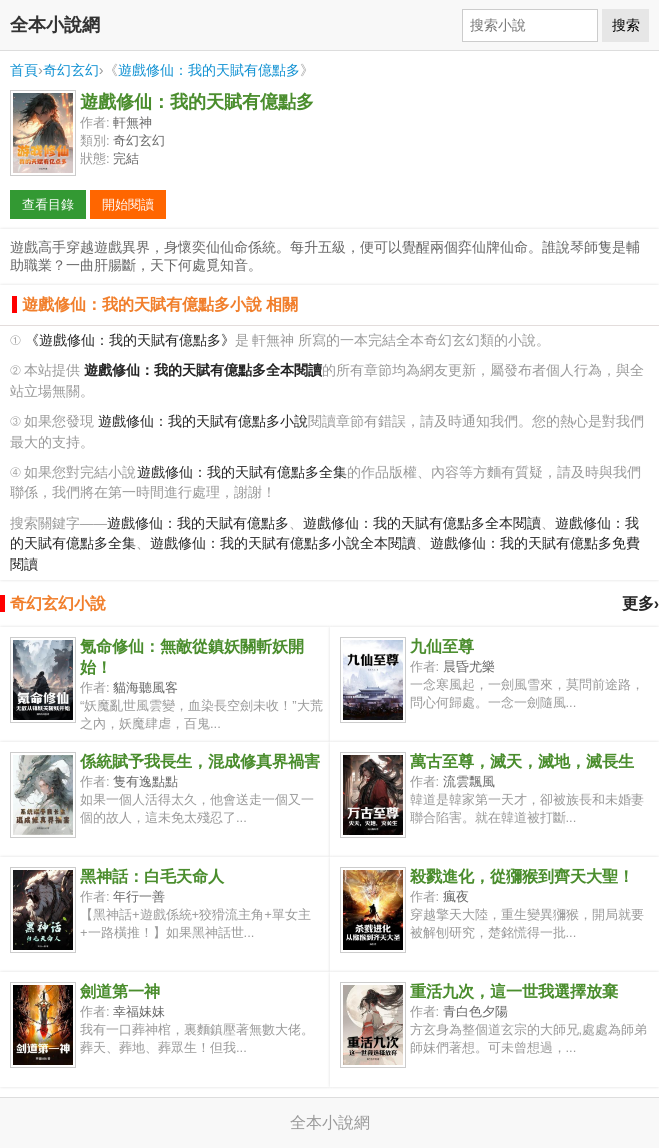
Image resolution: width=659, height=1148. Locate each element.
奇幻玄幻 (71, 70)
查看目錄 (48, 204)
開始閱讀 (128, 204)
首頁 (24, 70)
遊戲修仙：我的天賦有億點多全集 (242, 472)
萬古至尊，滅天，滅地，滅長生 (522, 761)
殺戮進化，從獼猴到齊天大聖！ (522, 876)
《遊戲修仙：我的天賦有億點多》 (130, 340)
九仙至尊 (442, 646)
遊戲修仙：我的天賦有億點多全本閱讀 (422, 523)
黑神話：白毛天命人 (152, 876)
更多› (640, 603)
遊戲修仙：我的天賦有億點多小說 (203, 421)
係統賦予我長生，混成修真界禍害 (200, 761)
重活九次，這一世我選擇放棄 (514, 991)
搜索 (626, 25)
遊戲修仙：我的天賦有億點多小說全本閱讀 (283, 543)
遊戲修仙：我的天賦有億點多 (209, 70)
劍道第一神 (120, 991)
